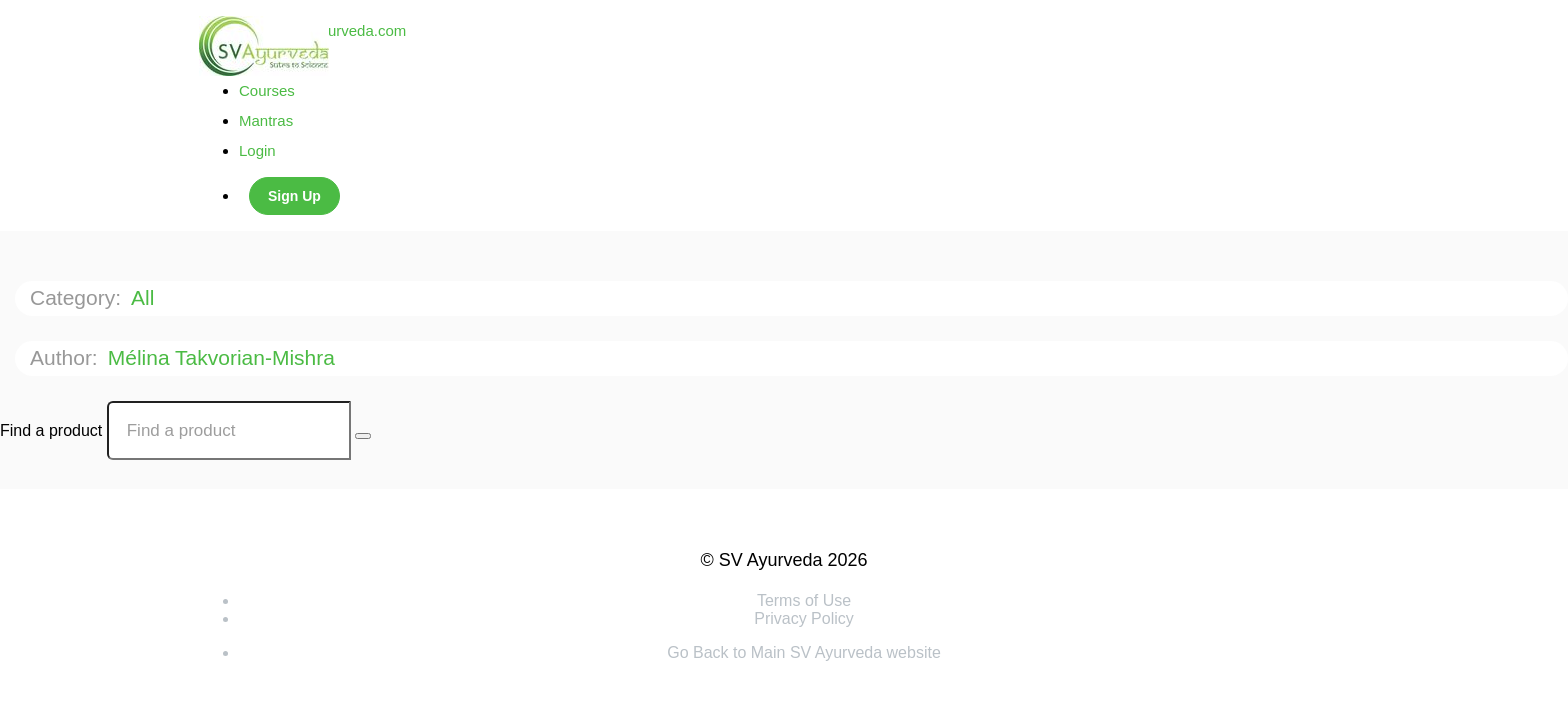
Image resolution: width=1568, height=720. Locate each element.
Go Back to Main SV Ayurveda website (804, 652)
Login (257, 150)
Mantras (266, 120)
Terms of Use (804, 600)
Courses (267, 90)
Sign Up (294, 196)
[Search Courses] (363, 436)
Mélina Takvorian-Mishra (224, 357)
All (145, 297)
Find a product (51, 430)
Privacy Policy (804, 618)
